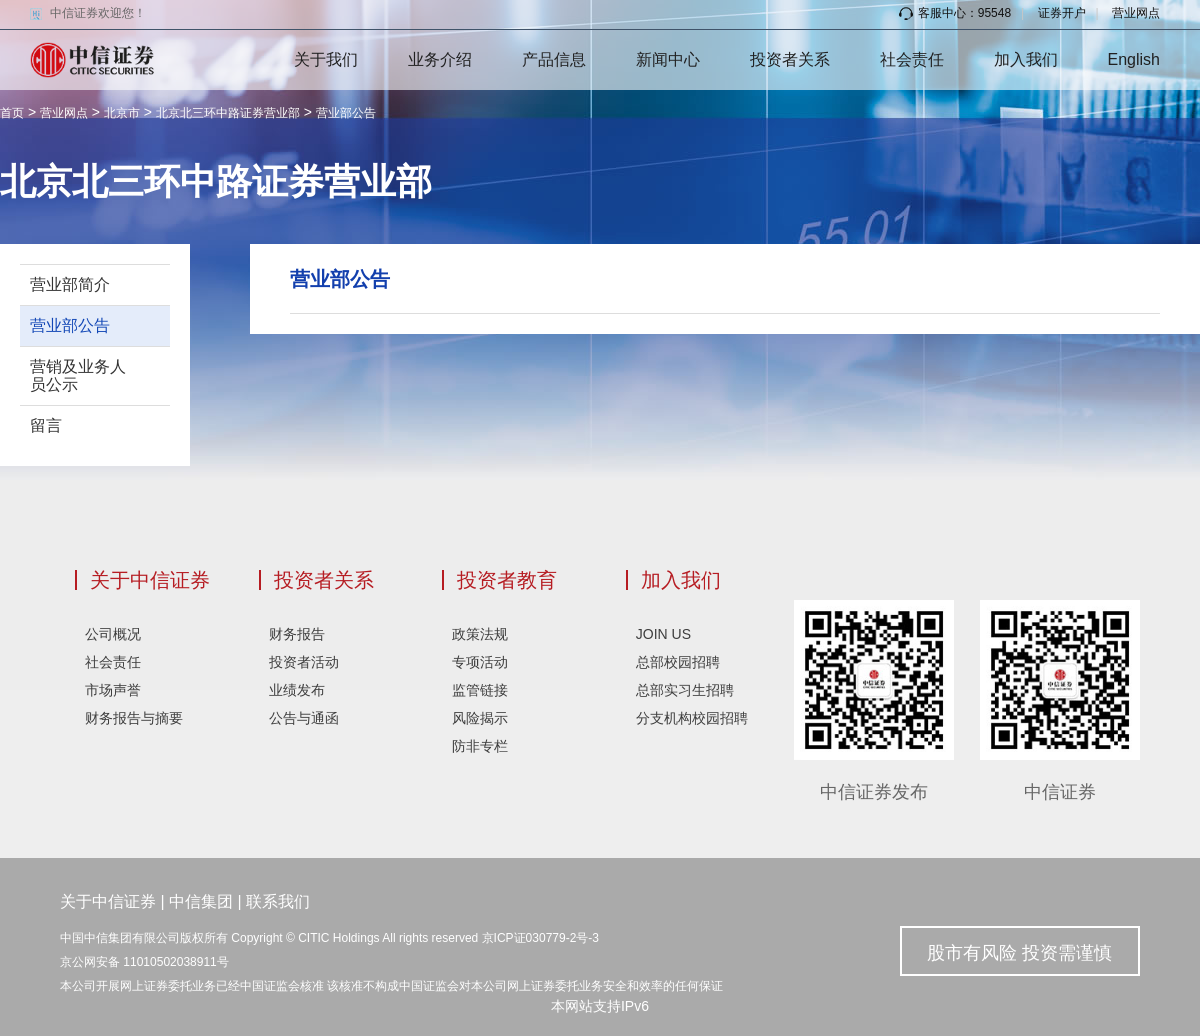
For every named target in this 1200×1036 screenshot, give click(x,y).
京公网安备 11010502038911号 (144, 962)
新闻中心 (668, 59)
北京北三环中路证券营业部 (228, 113)
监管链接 (480, 690)
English (1134, 59)
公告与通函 (304, 718)
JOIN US (663, 634)
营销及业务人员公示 (78, 375)
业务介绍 (440, 59)
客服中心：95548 (955, 13)
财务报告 (297, 634)
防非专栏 (480, 746)
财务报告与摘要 (134, 718)
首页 (12, 113)
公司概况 (113, 634)
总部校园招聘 (678, 662)
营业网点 (1136, 13)
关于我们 (326, 59)
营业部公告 (346, 113)
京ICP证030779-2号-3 (540, 938)
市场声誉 (113, 690)
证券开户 (1062, 13)
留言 (46, 425)
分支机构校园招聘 (692, 718)
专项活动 (480, 662)
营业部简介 (70, 284)
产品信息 (554, 59)
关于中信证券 (150, 580)
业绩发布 (297, 690)
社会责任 (912, 59)
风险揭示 (480, 718)
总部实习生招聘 (685, 690)
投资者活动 (304, 662)
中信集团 (201, 901)
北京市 (122, 113)
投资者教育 (507, 580)
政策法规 (480, 634)
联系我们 (278, 901)
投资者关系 (790, 59)
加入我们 (1026, 59)
